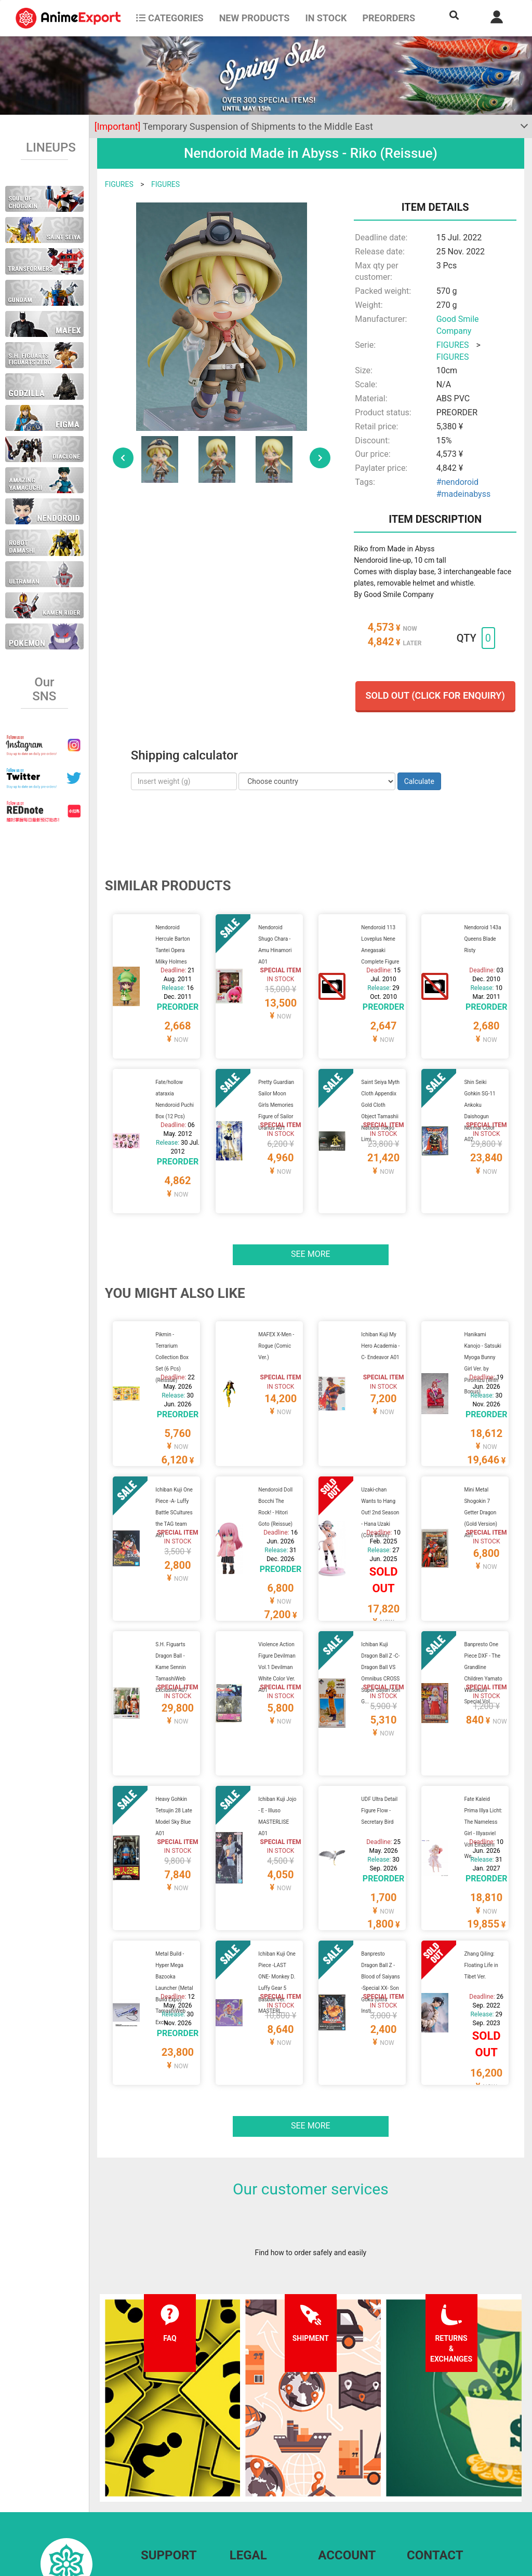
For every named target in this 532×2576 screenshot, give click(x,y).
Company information (265, 2491)
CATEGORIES (169, 17)
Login (327, 2470)
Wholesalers (338, 2491)
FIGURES (119, 184)
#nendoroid (457, 482)
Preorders (388, 17)
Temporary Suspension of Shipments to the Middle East (234, 126)
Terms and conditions (265, 2450)
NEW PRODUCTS (254, 17)
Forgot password (345, 2450)
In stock (326, 17)
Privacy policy (252, 2470)
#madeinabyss (463, 494)
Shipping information (174, 2470)
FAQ (147, 2450)
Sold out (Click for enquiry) (435, 695)
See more (310, 1214)
